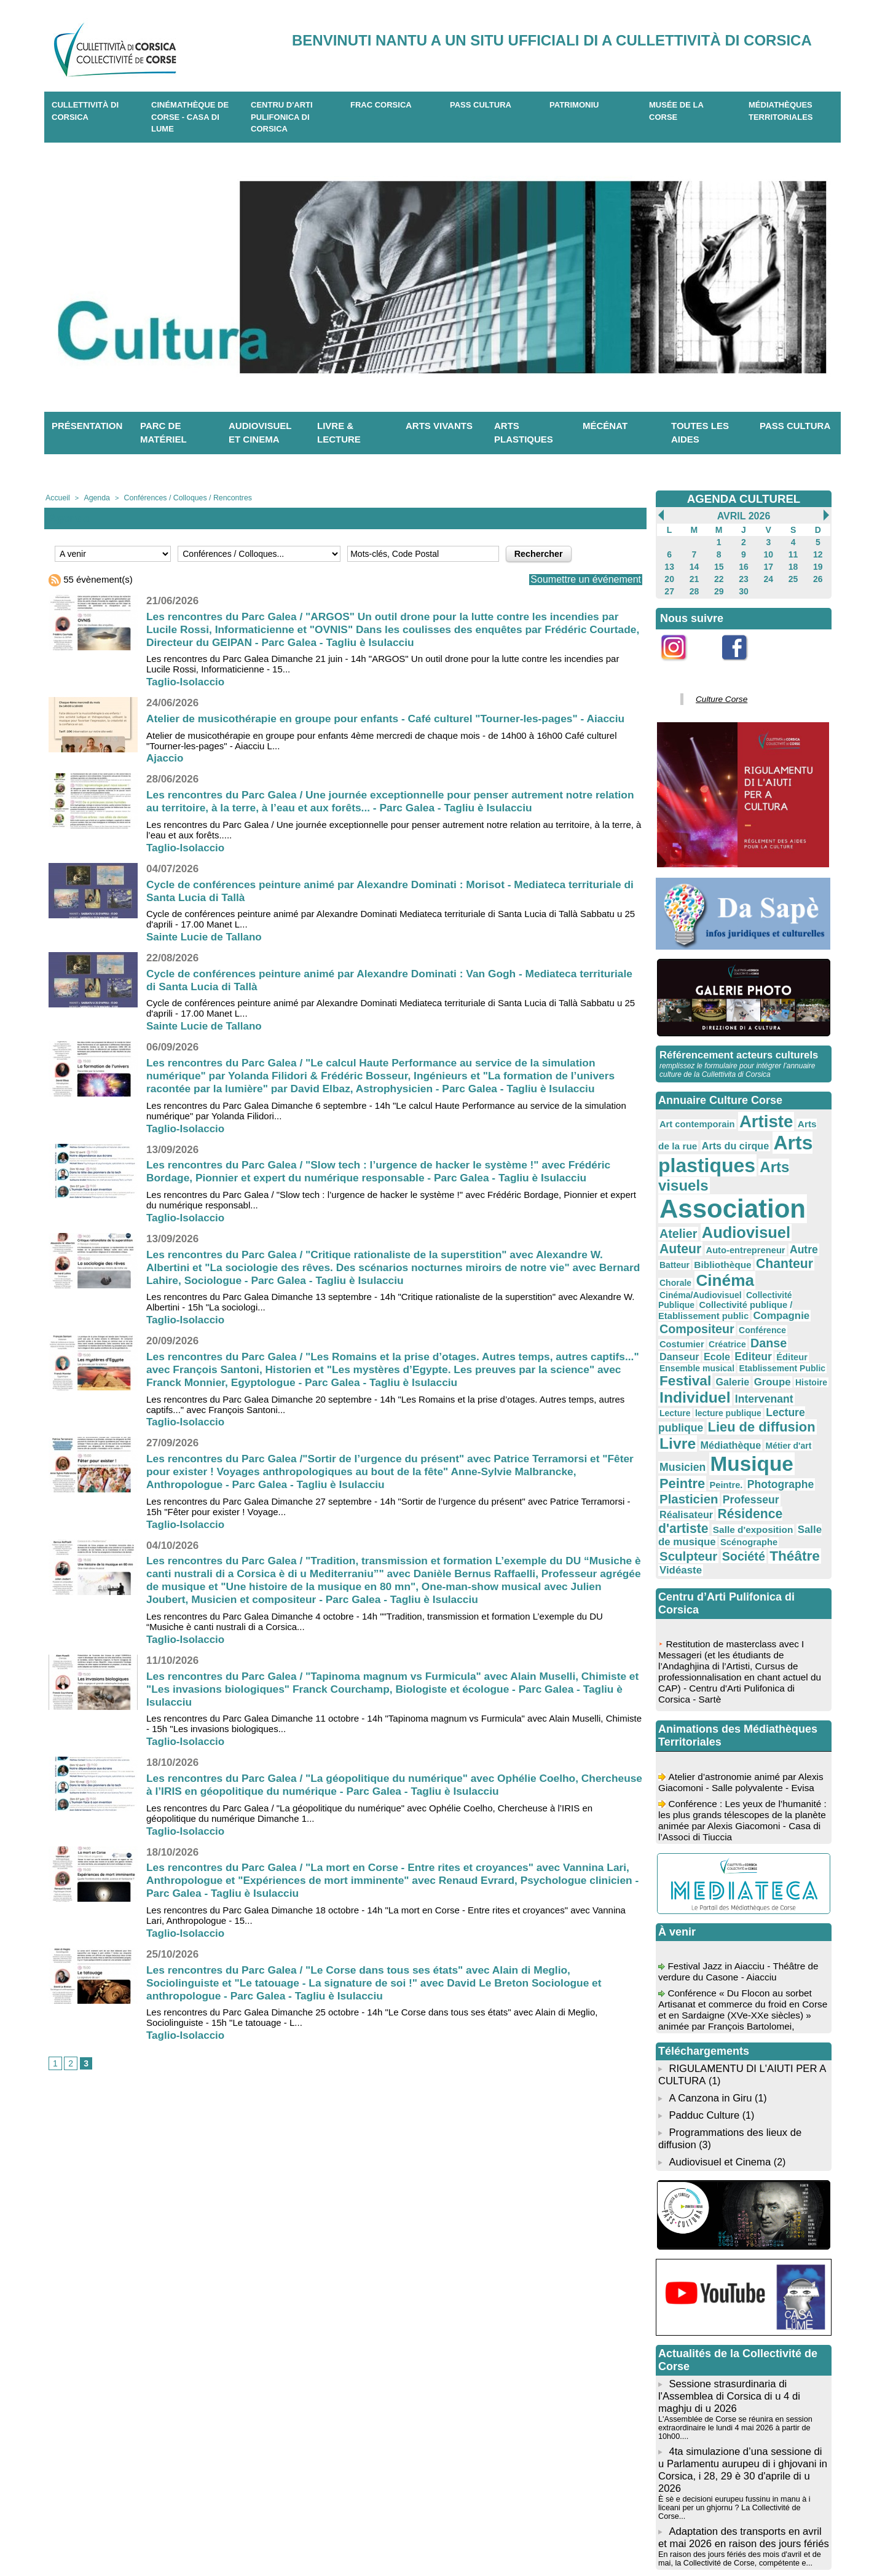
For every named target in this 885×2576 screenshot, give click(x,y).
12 (818, 552)
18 (793, 563)
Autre (722, 1205)
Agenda (92, 497)
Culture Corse (717, 692)
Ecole (670, 1274)
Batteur (752, 1206)
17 (769, 563)
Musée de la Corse (676, 111)
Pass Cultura (480, 104)
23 (743, 574)
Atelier (805, 1175)
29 (719, 585)
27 (669, 585)
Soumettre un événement (579, 579)
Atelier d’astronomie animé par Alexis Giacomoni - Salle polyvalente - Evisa (741, 1658)
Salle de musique (746, 1411)
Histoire (709, 1302)
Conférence (801, 1251)
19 (818, 563)
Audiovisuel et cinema (260, 432)
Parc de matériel (163, 432)
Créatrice (718, 1263)
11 (793, 552)
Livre (727, 1339)
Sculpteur (738, 1422)
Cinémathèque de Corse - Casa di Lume (190, 116)
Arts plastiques (523, 432)
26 (818, 574)
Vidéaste (725, 1437)
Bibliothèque (794, 1206)
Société (785, 1422)
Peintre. (717, 1375)
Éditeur (736, 1274)
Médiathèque (773, 1340)
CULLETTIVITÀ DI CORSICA (85, 111)
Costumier (678, 1263)
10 (769, 552)
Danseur (791, 1262)
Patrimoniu (574, 104)
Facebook (742, 661)
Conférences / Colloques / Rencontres (176, 497)
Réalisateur (790, 1387)
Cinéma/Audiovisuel (694, 1231)
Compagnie (683, 1250)
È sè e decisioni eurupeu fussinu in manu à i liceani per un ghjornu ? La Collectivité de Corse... (741, 2341)
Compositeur (744, 1250)
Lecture (727, 1314)
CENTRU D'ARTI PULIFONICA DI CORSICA (282, 116)
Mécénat (605, 425)
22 (719, 574)
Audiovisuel (697, 1192)
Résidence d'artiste (710, 1399)
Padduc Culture (702, 1977)
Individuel (758, 1300)
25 (793, 574)
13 (669, 563)
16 (743, 563)
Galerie (801, 1287)
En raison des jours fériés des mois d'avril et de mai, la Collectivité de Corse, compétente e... (735, 2386)
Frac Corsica (381, 104)
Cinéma (770, 1218)
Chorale (727, 1220)
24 (769, 574)
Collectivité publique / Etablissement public (739, 1239)
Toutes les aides (700, 432)
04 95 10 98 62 (200, 2538)
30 (743, 585)
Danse (754, 1262)
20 (669, 574)
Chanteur (684, 1219)
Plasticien (684, 1387)
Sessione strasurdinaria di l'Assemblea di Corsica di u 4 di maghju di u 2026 (726, 2252)
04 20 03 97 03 (294, 2538)
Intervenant (684, 1313)
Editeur (702, 1274)
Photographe (764, 1374)
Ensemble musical (786, 1274)
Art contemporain (691, 1113)
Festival (760, 1286)
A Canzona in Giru (709, 1961)
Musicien (698, 1359)
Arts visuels (782, 1150)
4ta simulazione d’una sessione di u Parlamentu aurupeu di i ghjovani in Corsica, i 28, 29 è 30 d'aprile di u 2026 (743, 2316)
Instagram (682, 661)
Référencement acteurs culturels (735, 1046)
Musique (758, 1356)
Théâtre (680, 1436)
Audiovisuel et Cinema (719, 2020)
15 (719, 563)
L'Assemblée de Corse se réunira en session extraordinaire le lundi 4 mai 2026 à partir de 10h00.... (731, 2282)
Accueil (56, 497)
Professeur (738, 1387)
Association (722, 1171)
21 (694, 574)
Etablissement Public (696, 1287)
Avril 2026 (743, 516)
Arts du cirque (704, 1131)
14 (694, 563)
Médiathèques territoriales (781, 111)
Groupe (675, 1302)
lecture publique (773, 1314)
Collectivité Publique (770, 1231)
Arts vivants (439, 425)
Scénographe (684, 1423)
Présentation (87, 425)
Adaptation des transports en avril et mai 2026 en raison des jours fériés (742, 2366)
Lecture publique (696, 1325)
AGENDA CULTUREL (743, 498)
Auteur (758, 1193)
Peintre (679, 1373)
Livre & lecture (339, 432)
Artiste (751, 1111)
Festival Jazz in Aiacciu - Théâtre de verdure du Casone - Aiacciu (741, 1842)
